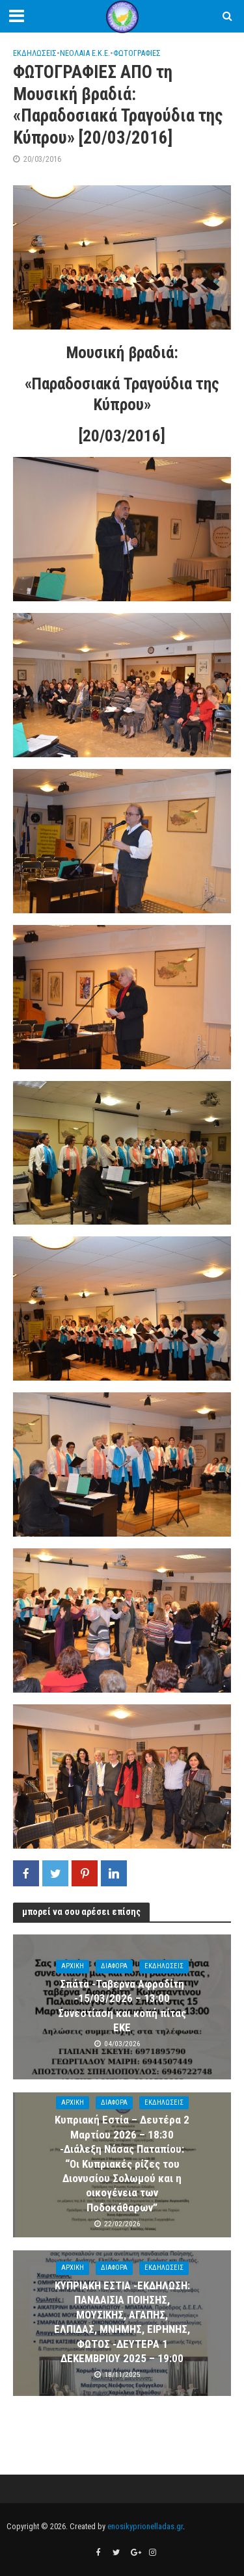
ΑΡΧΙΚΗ (72, 1966)
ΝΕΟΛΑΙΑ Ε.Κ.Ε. (85, 53)
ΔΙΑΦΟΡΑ (114, 1966)
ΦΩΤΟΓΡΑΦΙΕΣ (137, 53)
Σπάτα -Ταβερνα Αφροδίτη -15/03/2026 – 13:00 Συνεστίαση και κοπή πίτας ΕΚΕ (122, 2005)
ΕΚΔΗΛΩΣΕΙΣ (35, 53)
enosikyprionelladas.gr (145, 2526)
